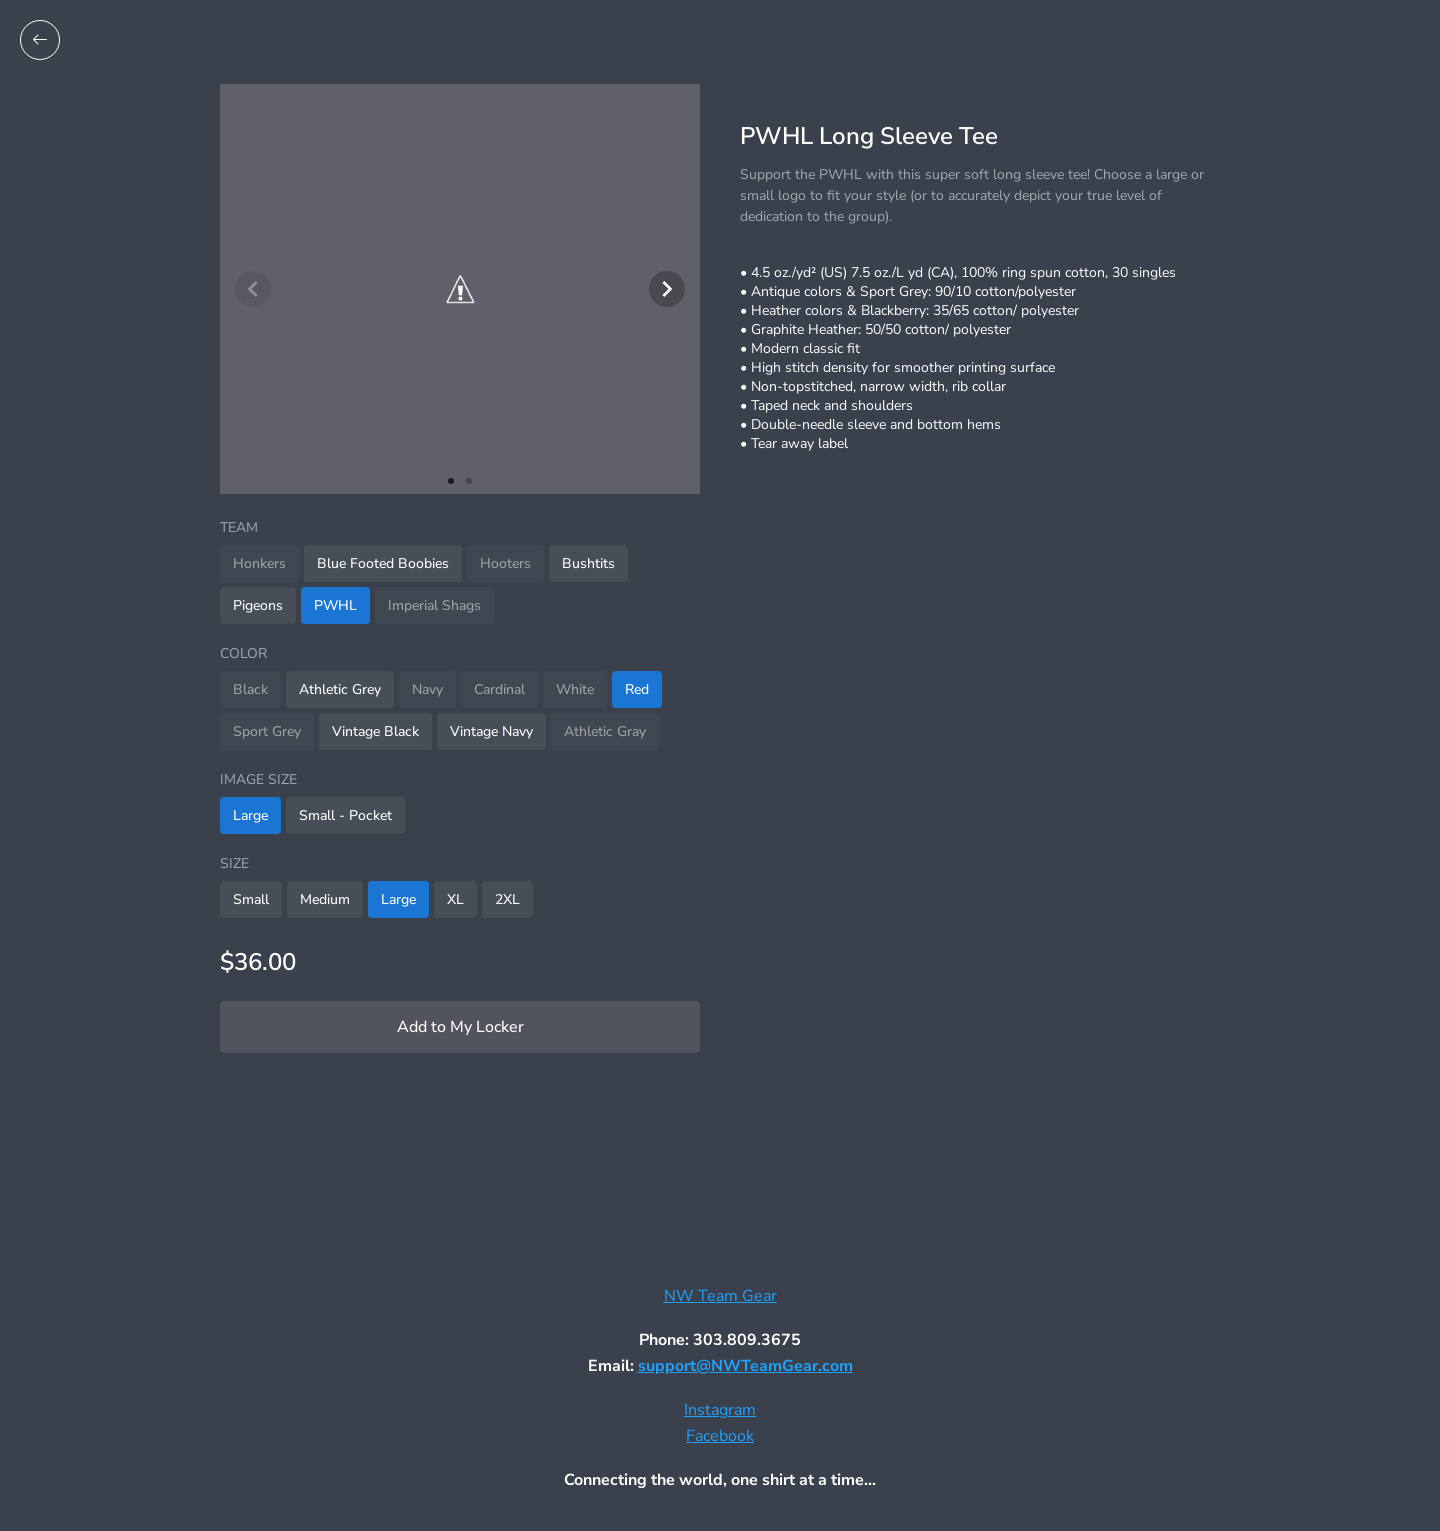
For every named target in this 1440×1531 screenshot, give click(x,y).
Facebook (720, 1436)
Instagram (720, 1410)
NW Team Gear (720, 1296)
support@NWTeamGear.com (745, 1366)
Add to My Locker (460, 1027)
